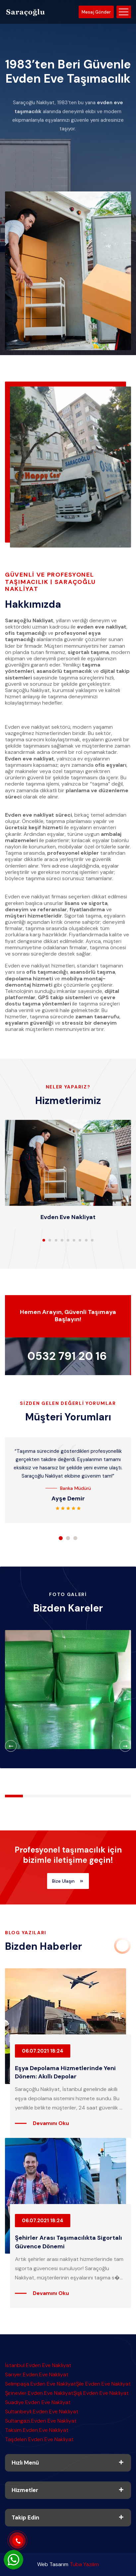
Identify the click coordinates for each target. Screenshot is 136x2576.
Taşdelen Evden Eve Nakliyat (39, 2439)
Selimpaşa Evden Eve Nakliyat (40, 2383)
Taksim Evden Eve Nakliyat (36, 2430)
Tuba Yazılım (84, 2564)
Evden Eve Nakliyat (68, 1217)
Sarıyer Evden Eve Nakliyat (36, 2374)
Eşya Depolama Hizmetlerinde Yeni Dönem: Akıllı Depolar (65, 2072)
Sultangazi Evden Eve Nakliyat (41, 2420)
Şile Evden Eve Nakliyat (103, 2383)
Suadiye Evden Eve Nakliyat (38, 2402)
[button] (43, 1240)
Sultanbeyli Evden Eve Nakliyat (41, 2411)
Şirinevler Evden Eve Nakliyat (39, 2393)
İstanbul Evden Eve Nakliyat (38, 2365)
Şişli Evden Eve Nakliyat (101, 2393)
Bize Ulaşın (68, 1881)
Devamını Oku (51, 2123)
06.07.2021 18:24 (42, 2051)
